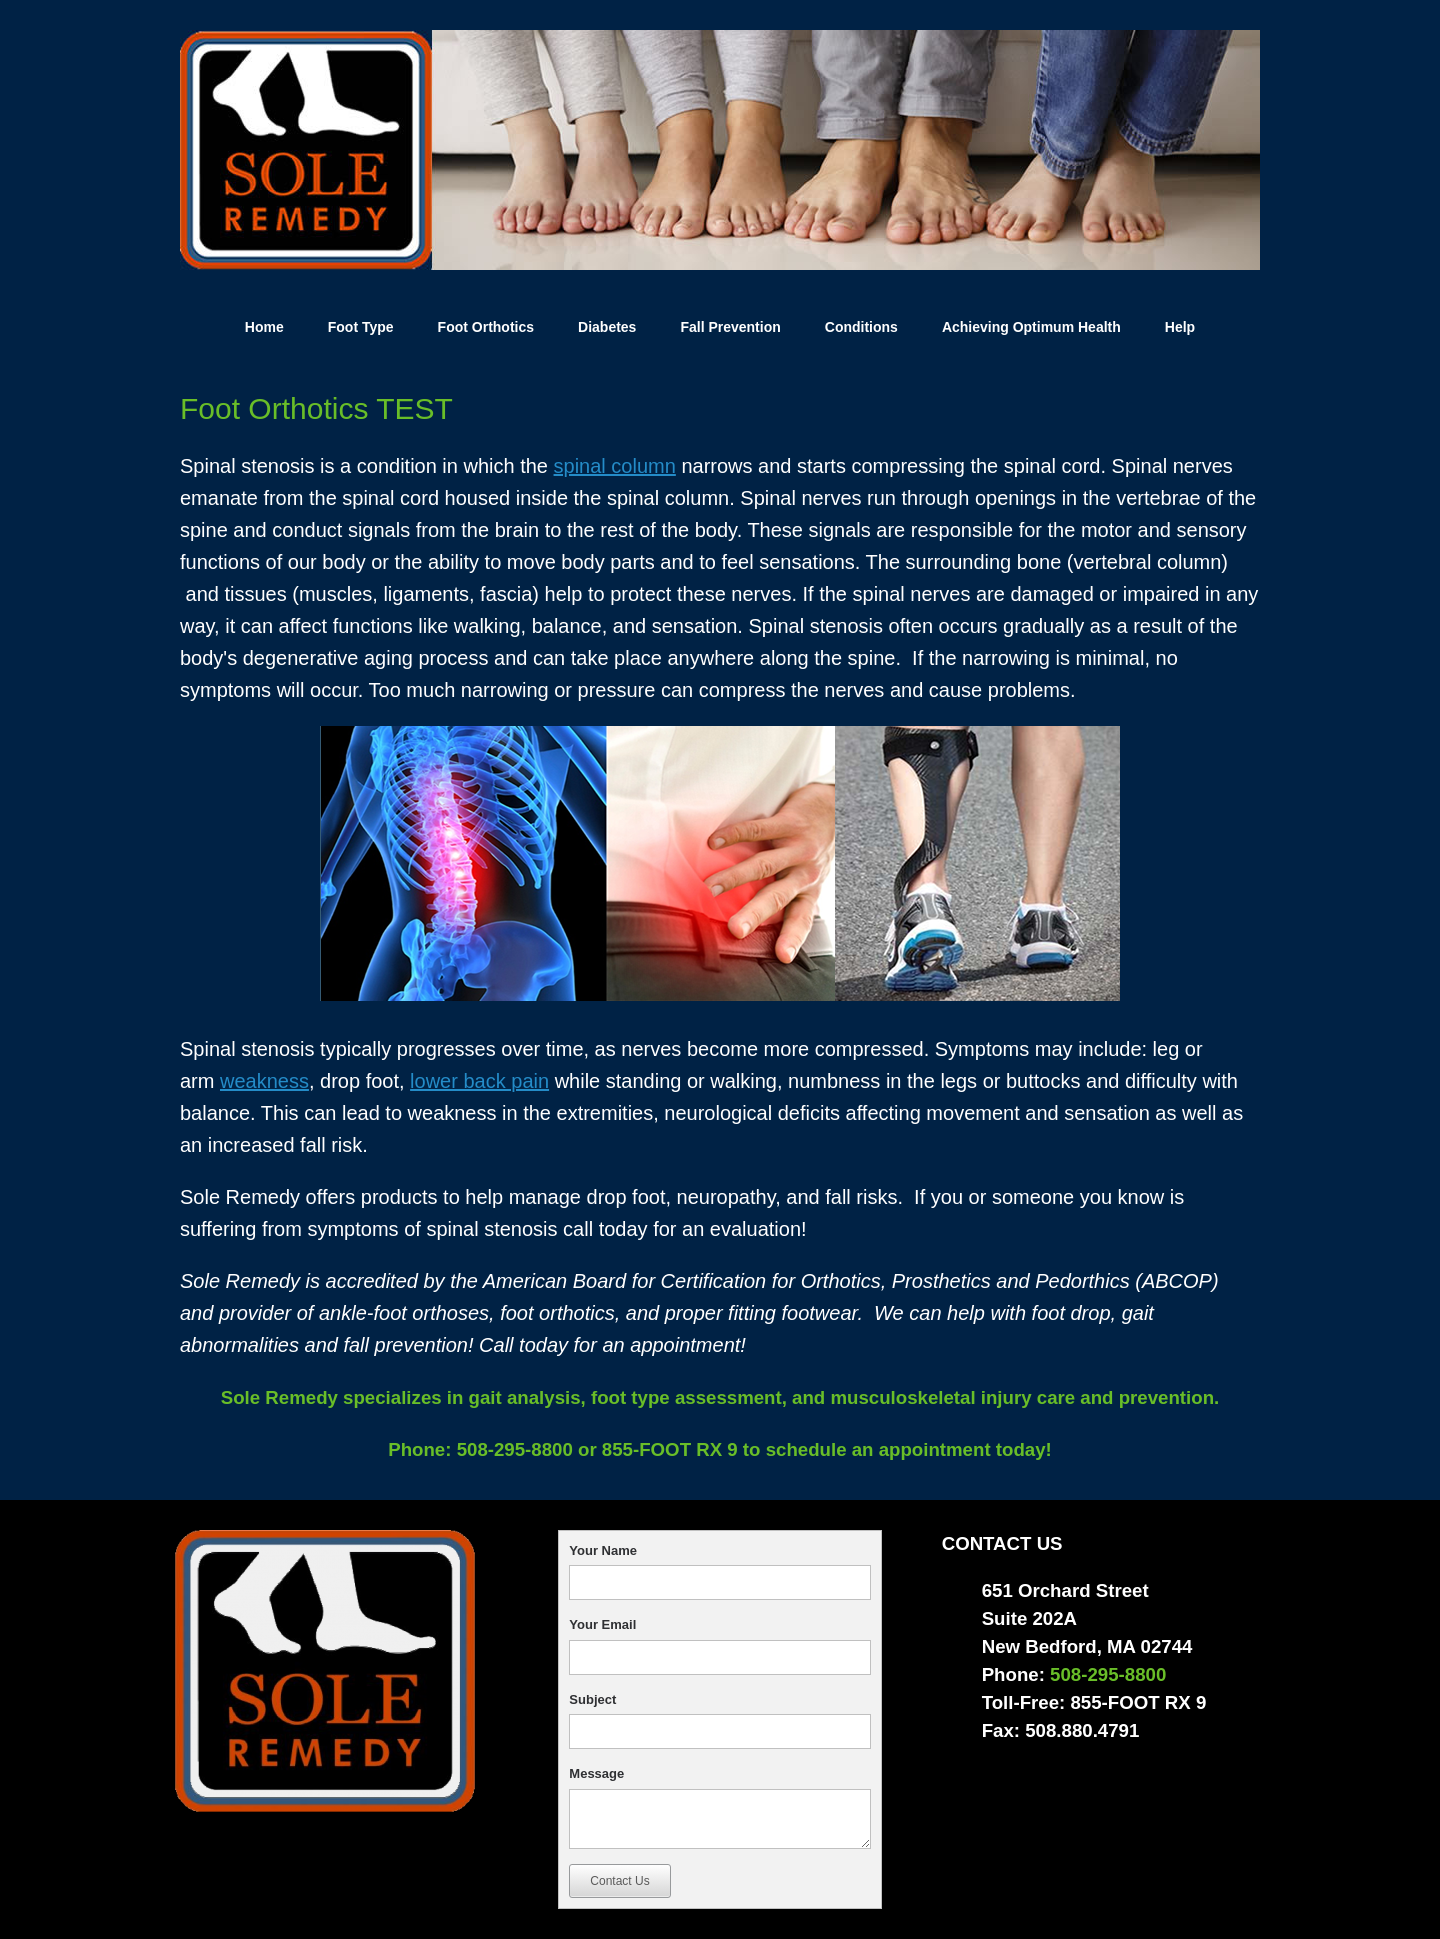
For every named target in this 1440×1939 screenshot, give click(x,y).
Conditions (861, 327)
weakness (264, 1081)
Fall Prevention (730, 327)
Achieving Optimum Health (1031, 327)
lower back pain (479, 1081)
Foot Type (361, 327)
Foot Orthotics (486, 327)
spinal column (615, 466)
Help (1180, 327)
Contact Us (619, 1881)
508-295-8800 (511, 1449)
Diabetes (607, 327)
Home (264, 327)
